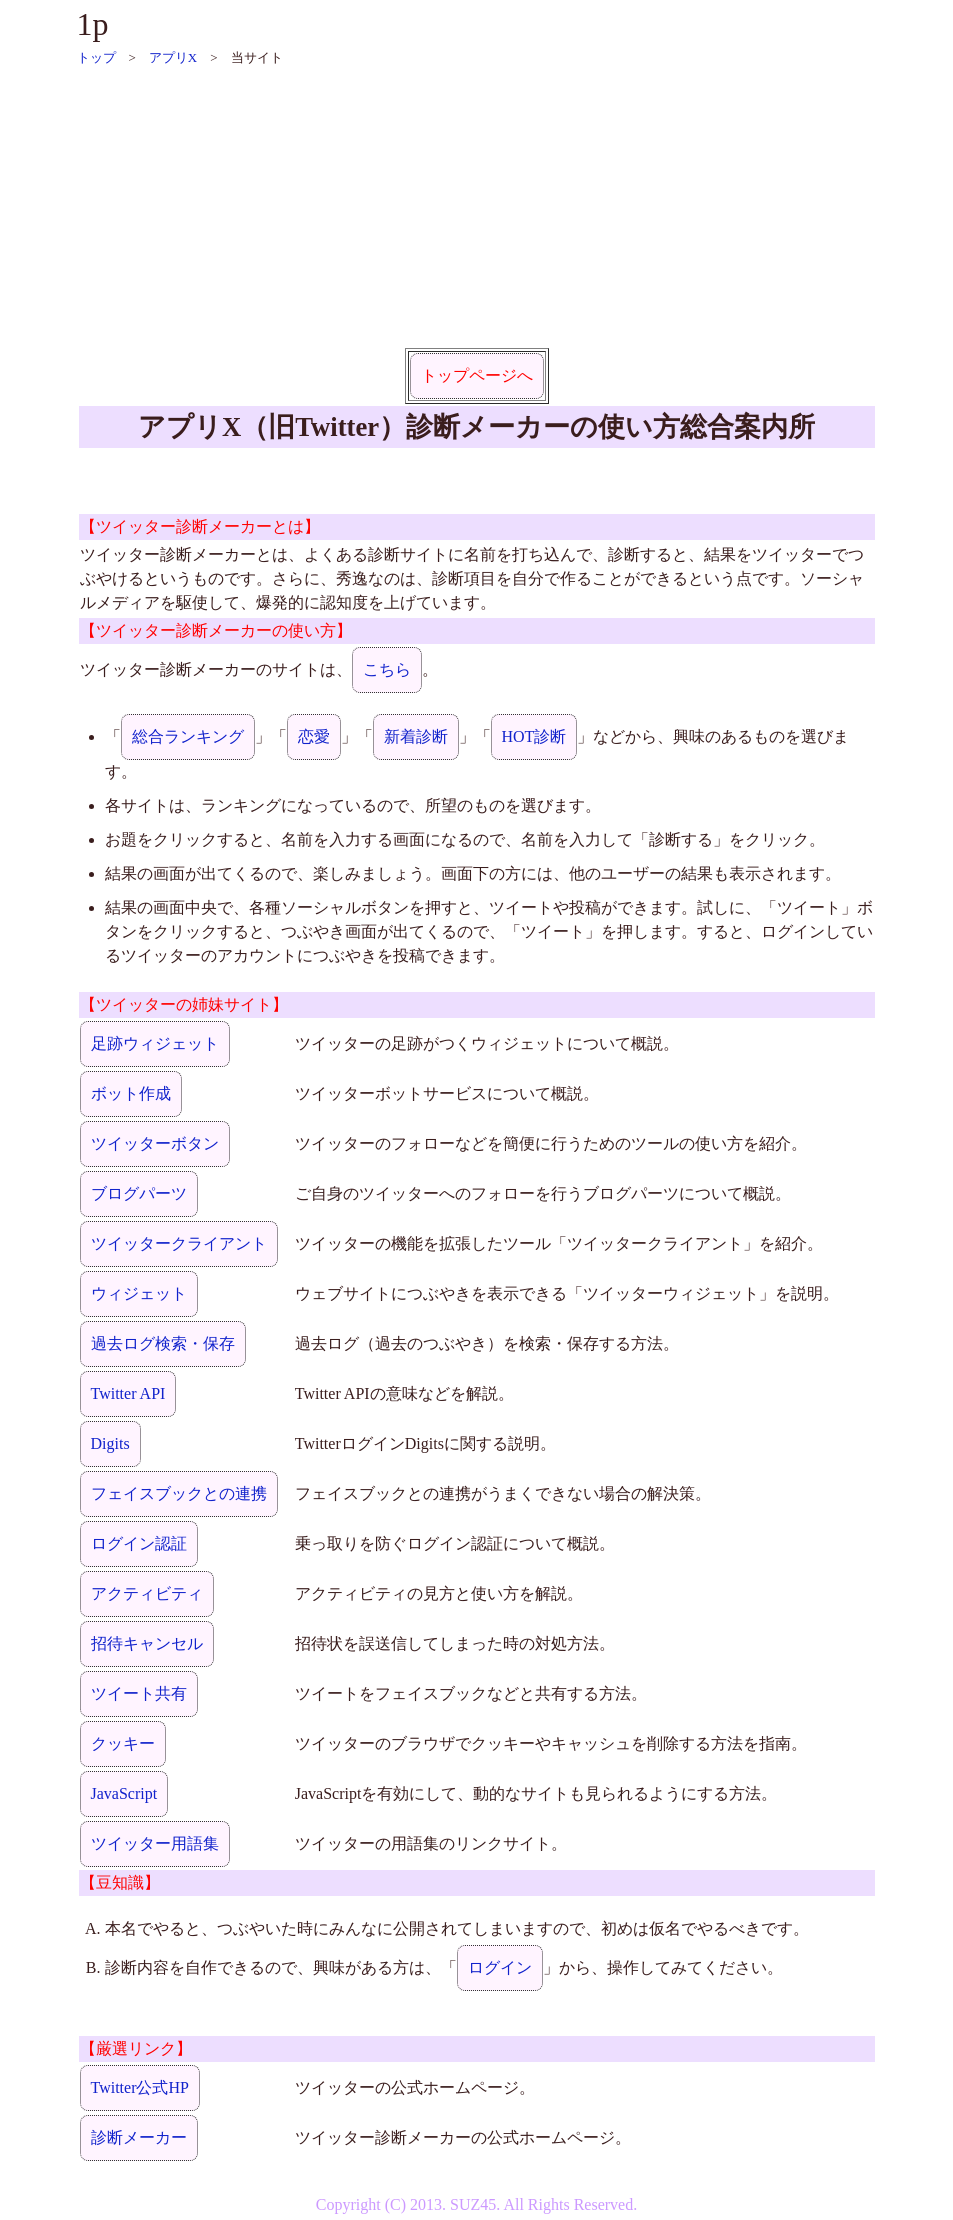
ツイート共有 (139, 1693)
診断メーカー (139, 2137)
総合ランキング (188, 736)
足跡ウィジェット (155, 1043)
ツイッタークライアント (179, 1243)
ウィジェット (139, 1293)
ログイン (500, 1967)
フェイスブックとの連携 (179, 1493)
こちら (387, 669)
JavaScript (124, 1793)
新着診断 (416, 736)
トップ (96, 57)
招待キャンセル (147, 1643)
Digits (110, 1443)
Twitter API (128, 1393)
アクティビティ (147, 1593)
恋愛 (314, 736)
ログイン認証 (139, 1543)
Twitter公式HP (140, 2087)
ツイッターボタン (155, 1143)
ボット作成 (131, 1093)
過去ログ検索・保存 (163, 1343)
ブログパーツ (139, 1193)
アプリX (173, 57)
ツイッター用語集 (155, 1843)
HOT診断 (534, 736)
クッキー (123, 1743)
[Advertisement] (477, 208)
